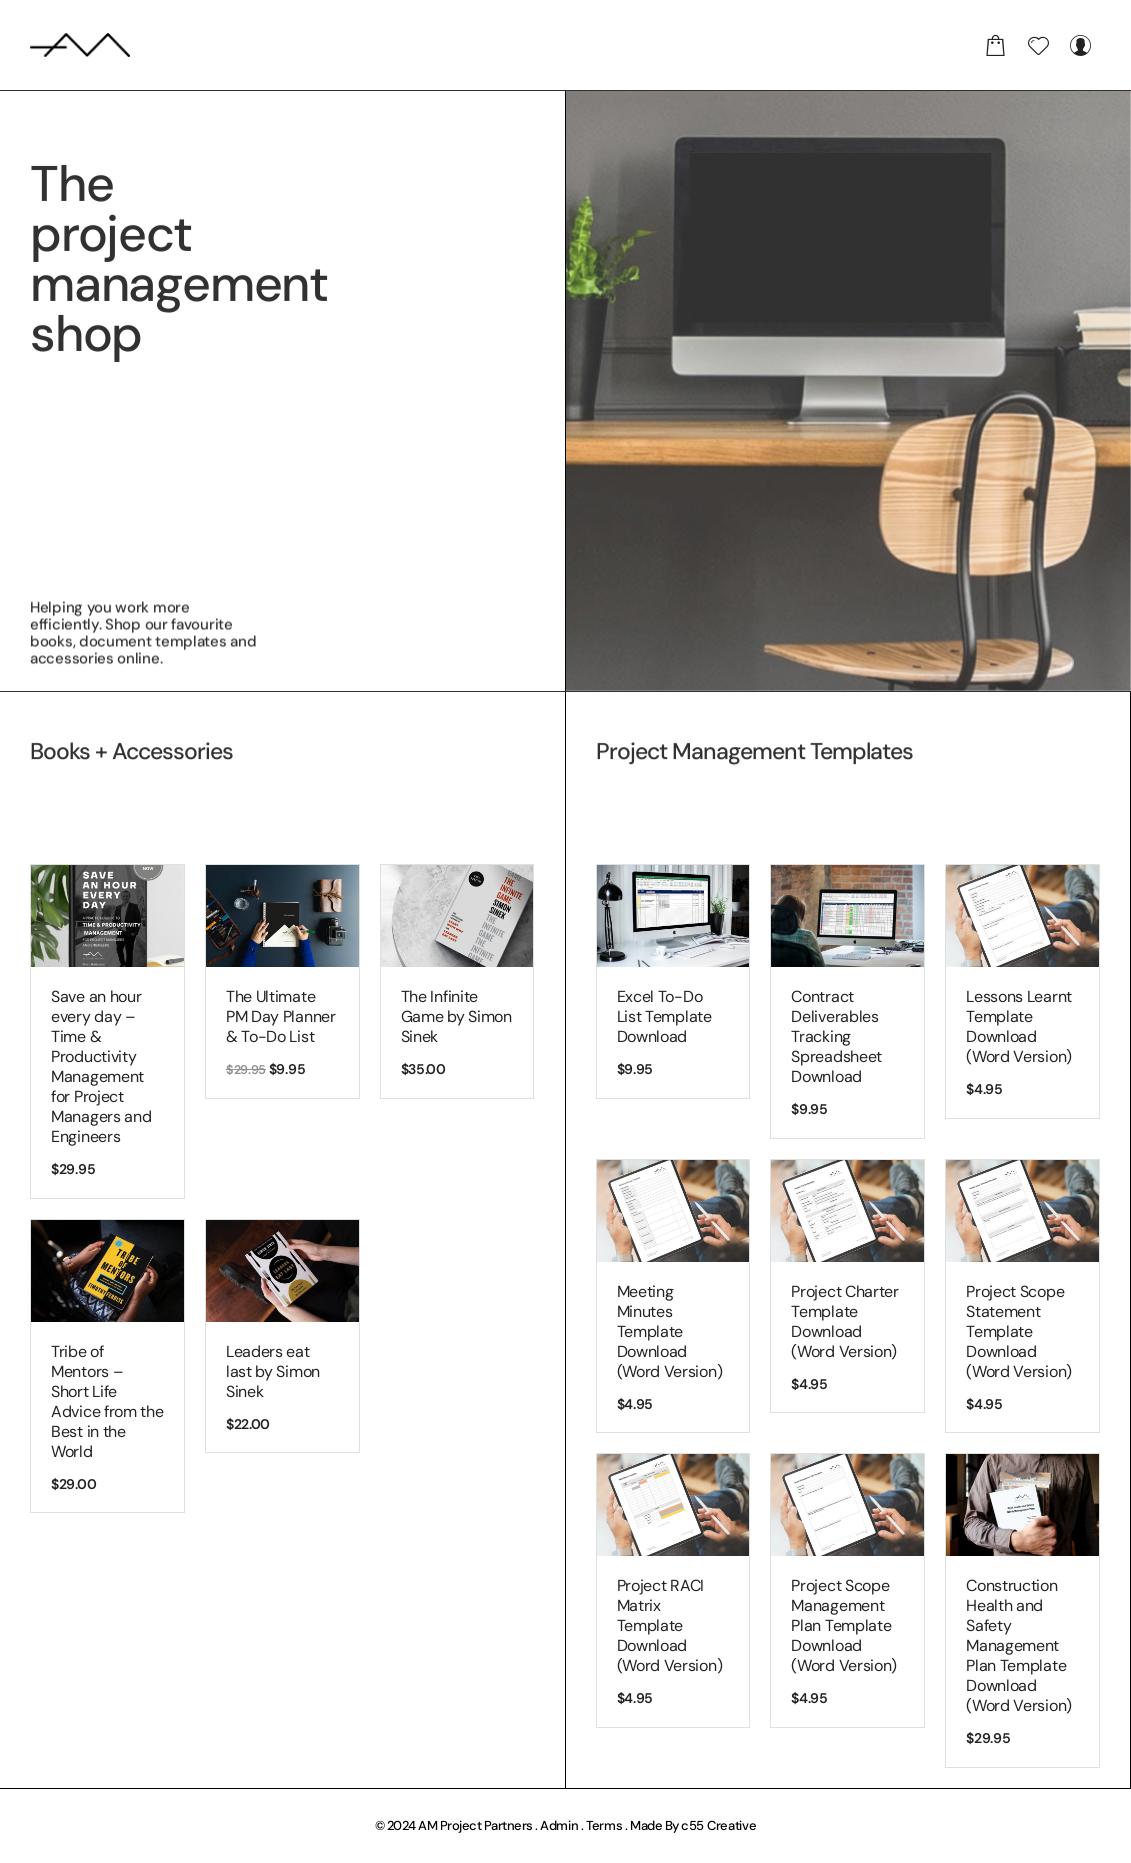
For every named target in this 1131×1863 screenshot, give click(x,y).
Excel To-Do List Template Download (664, 1016)
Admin (559, 1825)
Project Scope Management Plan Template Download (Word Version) (844, 1625)
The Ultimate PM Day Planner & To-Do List (281, 1016)
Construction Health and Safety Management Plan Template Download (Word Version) (1019, 1645)
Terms (604, 1825)
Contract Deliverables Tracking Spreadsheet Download (836, 1036)
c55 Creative (718, 1825)
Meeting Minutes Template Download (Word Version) (670, 1331)
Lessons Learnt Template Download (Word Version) (1019, 1026)
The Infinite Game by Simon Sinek (456, 1016)
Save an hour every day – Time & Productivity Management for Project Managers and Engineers (101, 1066)
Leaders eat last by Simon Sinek (273, 1371)
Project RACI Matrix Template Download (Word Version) (670, 1625)
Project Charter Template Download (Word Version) (845, 1321)
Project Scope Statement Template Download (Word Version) (1019, 1331)
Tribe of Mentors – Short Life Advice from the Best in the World (107, 1401)
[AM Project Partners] (80, 45)
